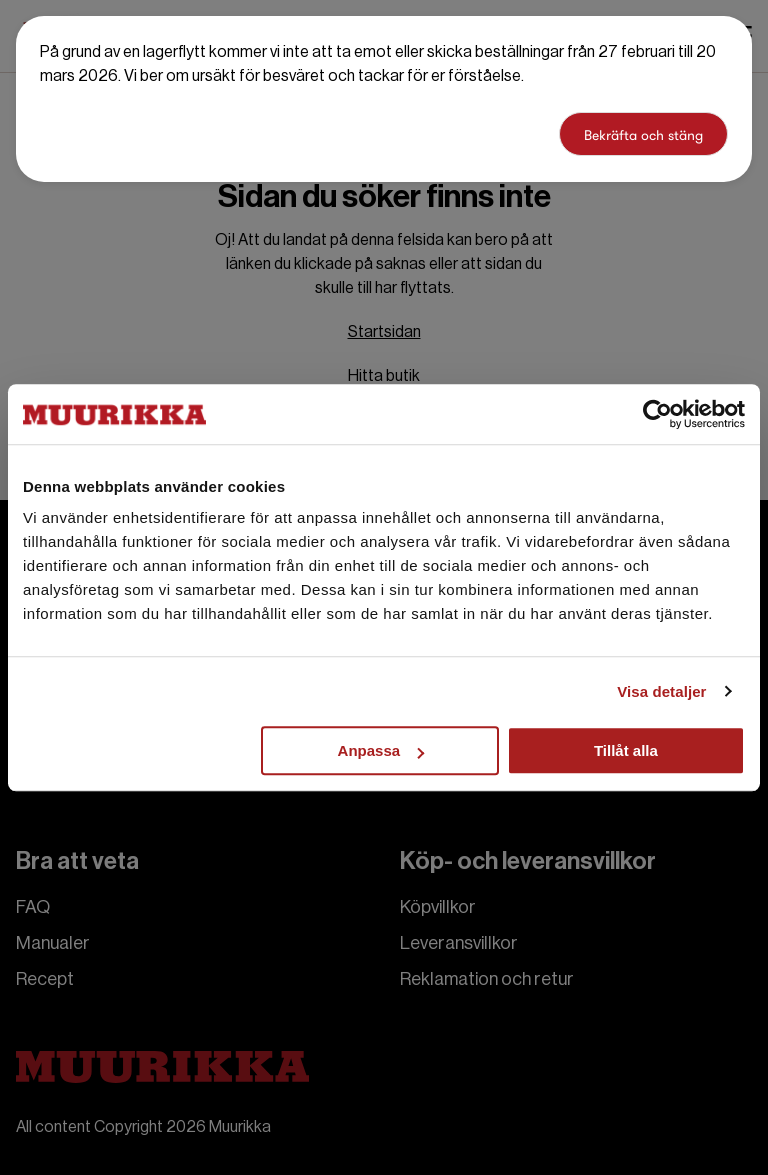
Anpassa (381, 750)
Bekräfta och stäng (643, 135)
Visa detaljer (661, 691)
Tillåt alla (626, 750)
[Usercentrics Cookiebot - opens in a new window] (657, 414)
